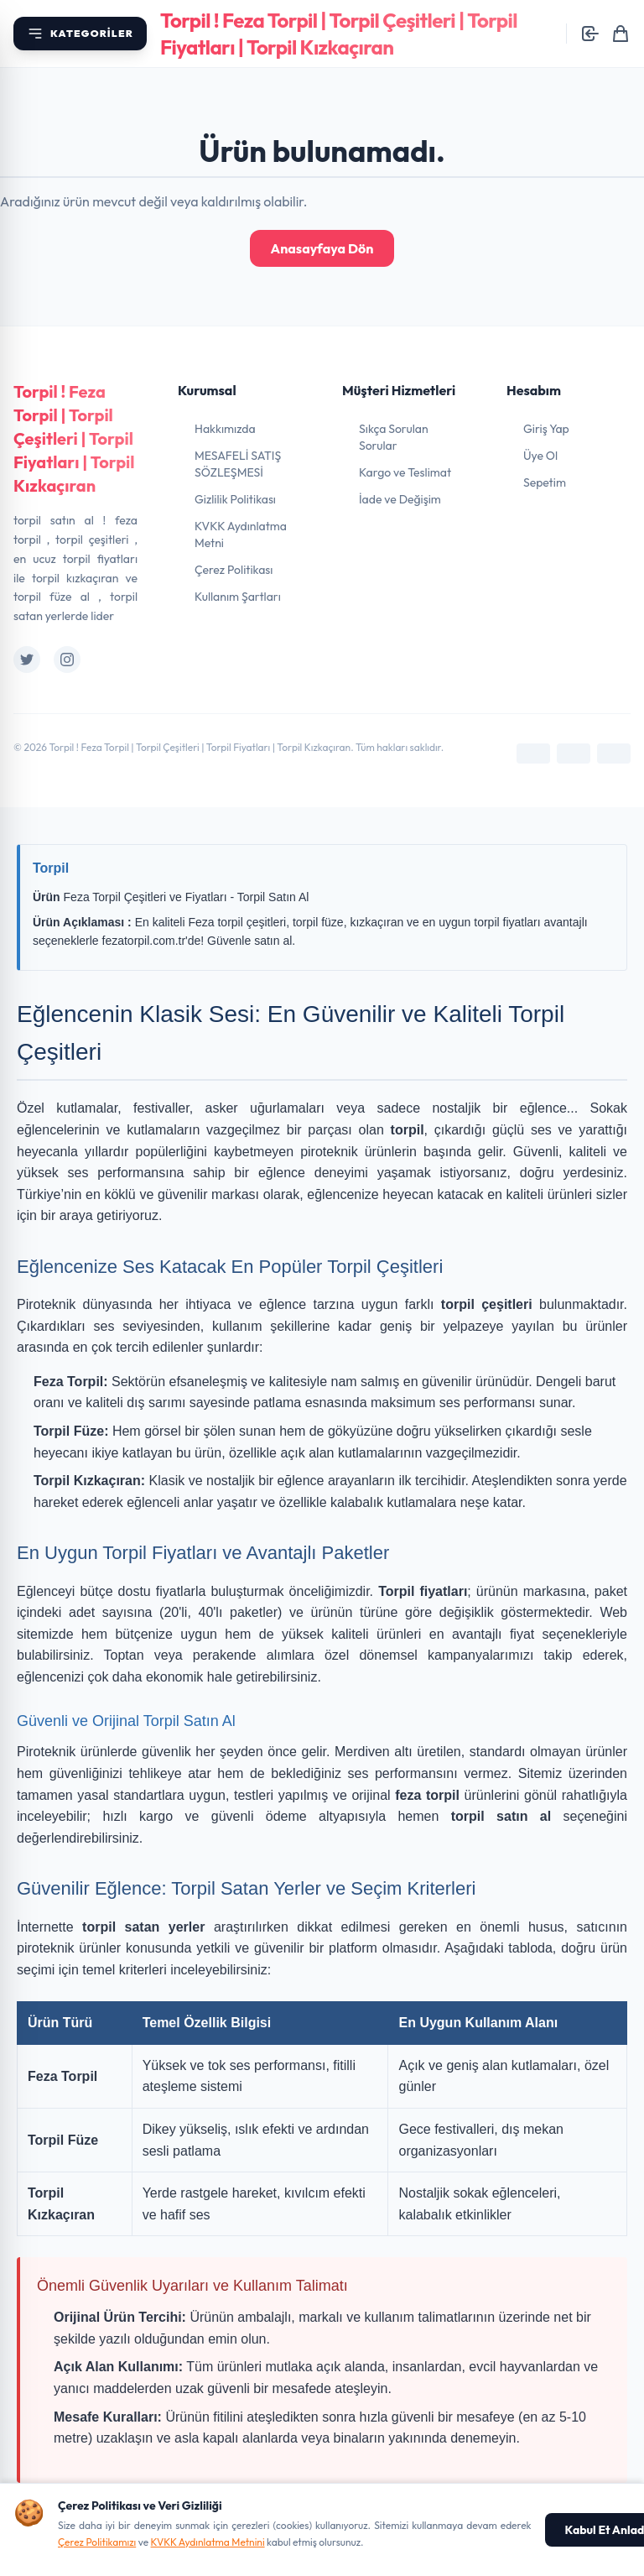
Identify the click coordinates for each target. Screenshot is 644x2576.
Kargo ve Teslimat (405, 472)
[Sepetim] (620, 33)
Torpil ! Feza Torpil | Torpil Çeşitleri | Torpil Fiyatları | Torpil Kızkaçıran (74, 438)
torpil (407, 1130)
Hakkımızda (225, 428)
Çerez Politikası (234, 569)
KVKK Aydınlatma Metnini (208, 2542)
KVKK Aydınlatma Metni (241, 534)
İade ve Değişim (400, 499)
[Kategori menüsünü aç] (80, 33)
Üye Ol (540, 455)
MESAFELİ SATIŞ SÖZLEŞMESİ (238, 464)
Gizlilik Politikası (235, 499)
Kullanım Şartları (238, 596)
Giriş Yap (546, 428)
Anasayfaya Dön (321, 248)
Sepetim (544, 482)
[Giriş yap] (590, 33)
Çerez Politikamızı (97, 2542)
